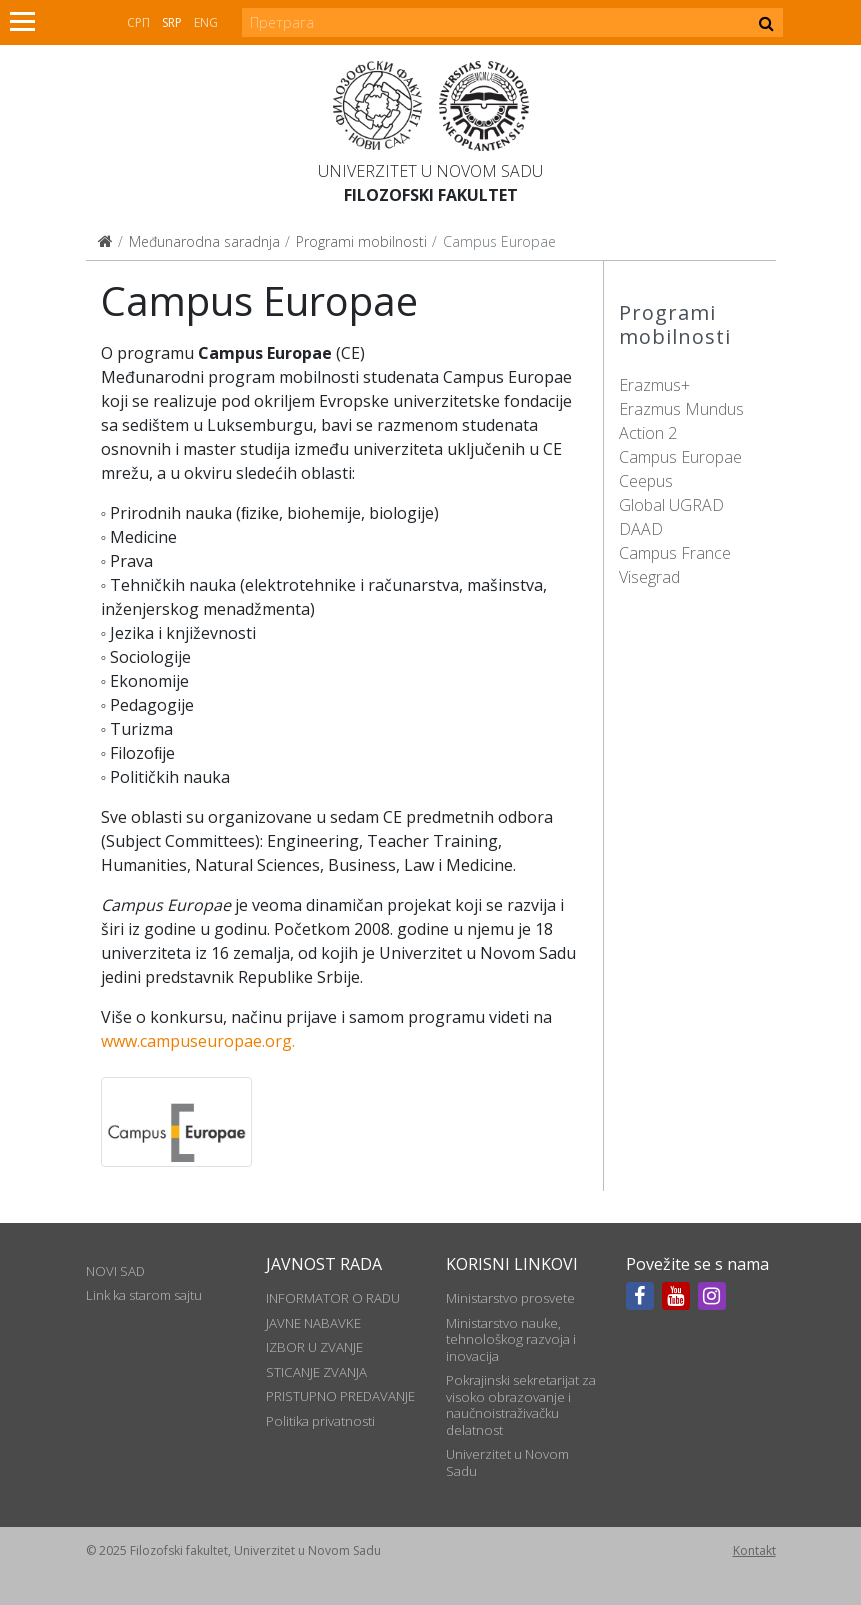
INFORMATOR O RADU (333, 1298)
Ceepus (646, 481)
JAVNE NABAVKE (313, 1323)
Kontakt (754, 1550)
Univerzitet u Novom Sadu (430, 171)
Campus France (675, 553)
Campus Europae (680, 457)
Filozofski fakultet (431, 195)
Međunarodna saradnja (204, 241)
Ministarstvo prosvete (510, 1298)
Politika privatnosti (320, 1421)
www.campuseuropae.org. (198, 1041)
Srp (172, 22)
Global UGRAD (671, 505)
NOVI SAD (115, 1271)
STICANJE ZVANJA (316, 1372)
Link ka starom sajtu (144, 1295)
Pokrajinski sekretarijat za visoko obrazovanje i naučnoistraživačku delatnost (521, 1404)
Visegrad (649, 577)
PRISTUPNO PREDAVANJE (340, 1396)
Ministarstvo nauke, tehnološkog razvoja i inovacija (511, 1339)
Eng (206, 22)
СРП (138, 22)
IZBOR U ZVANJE (314, 1347)
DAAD (641, 529)
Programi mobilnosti (361, 241)
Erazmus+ (654, 385)
